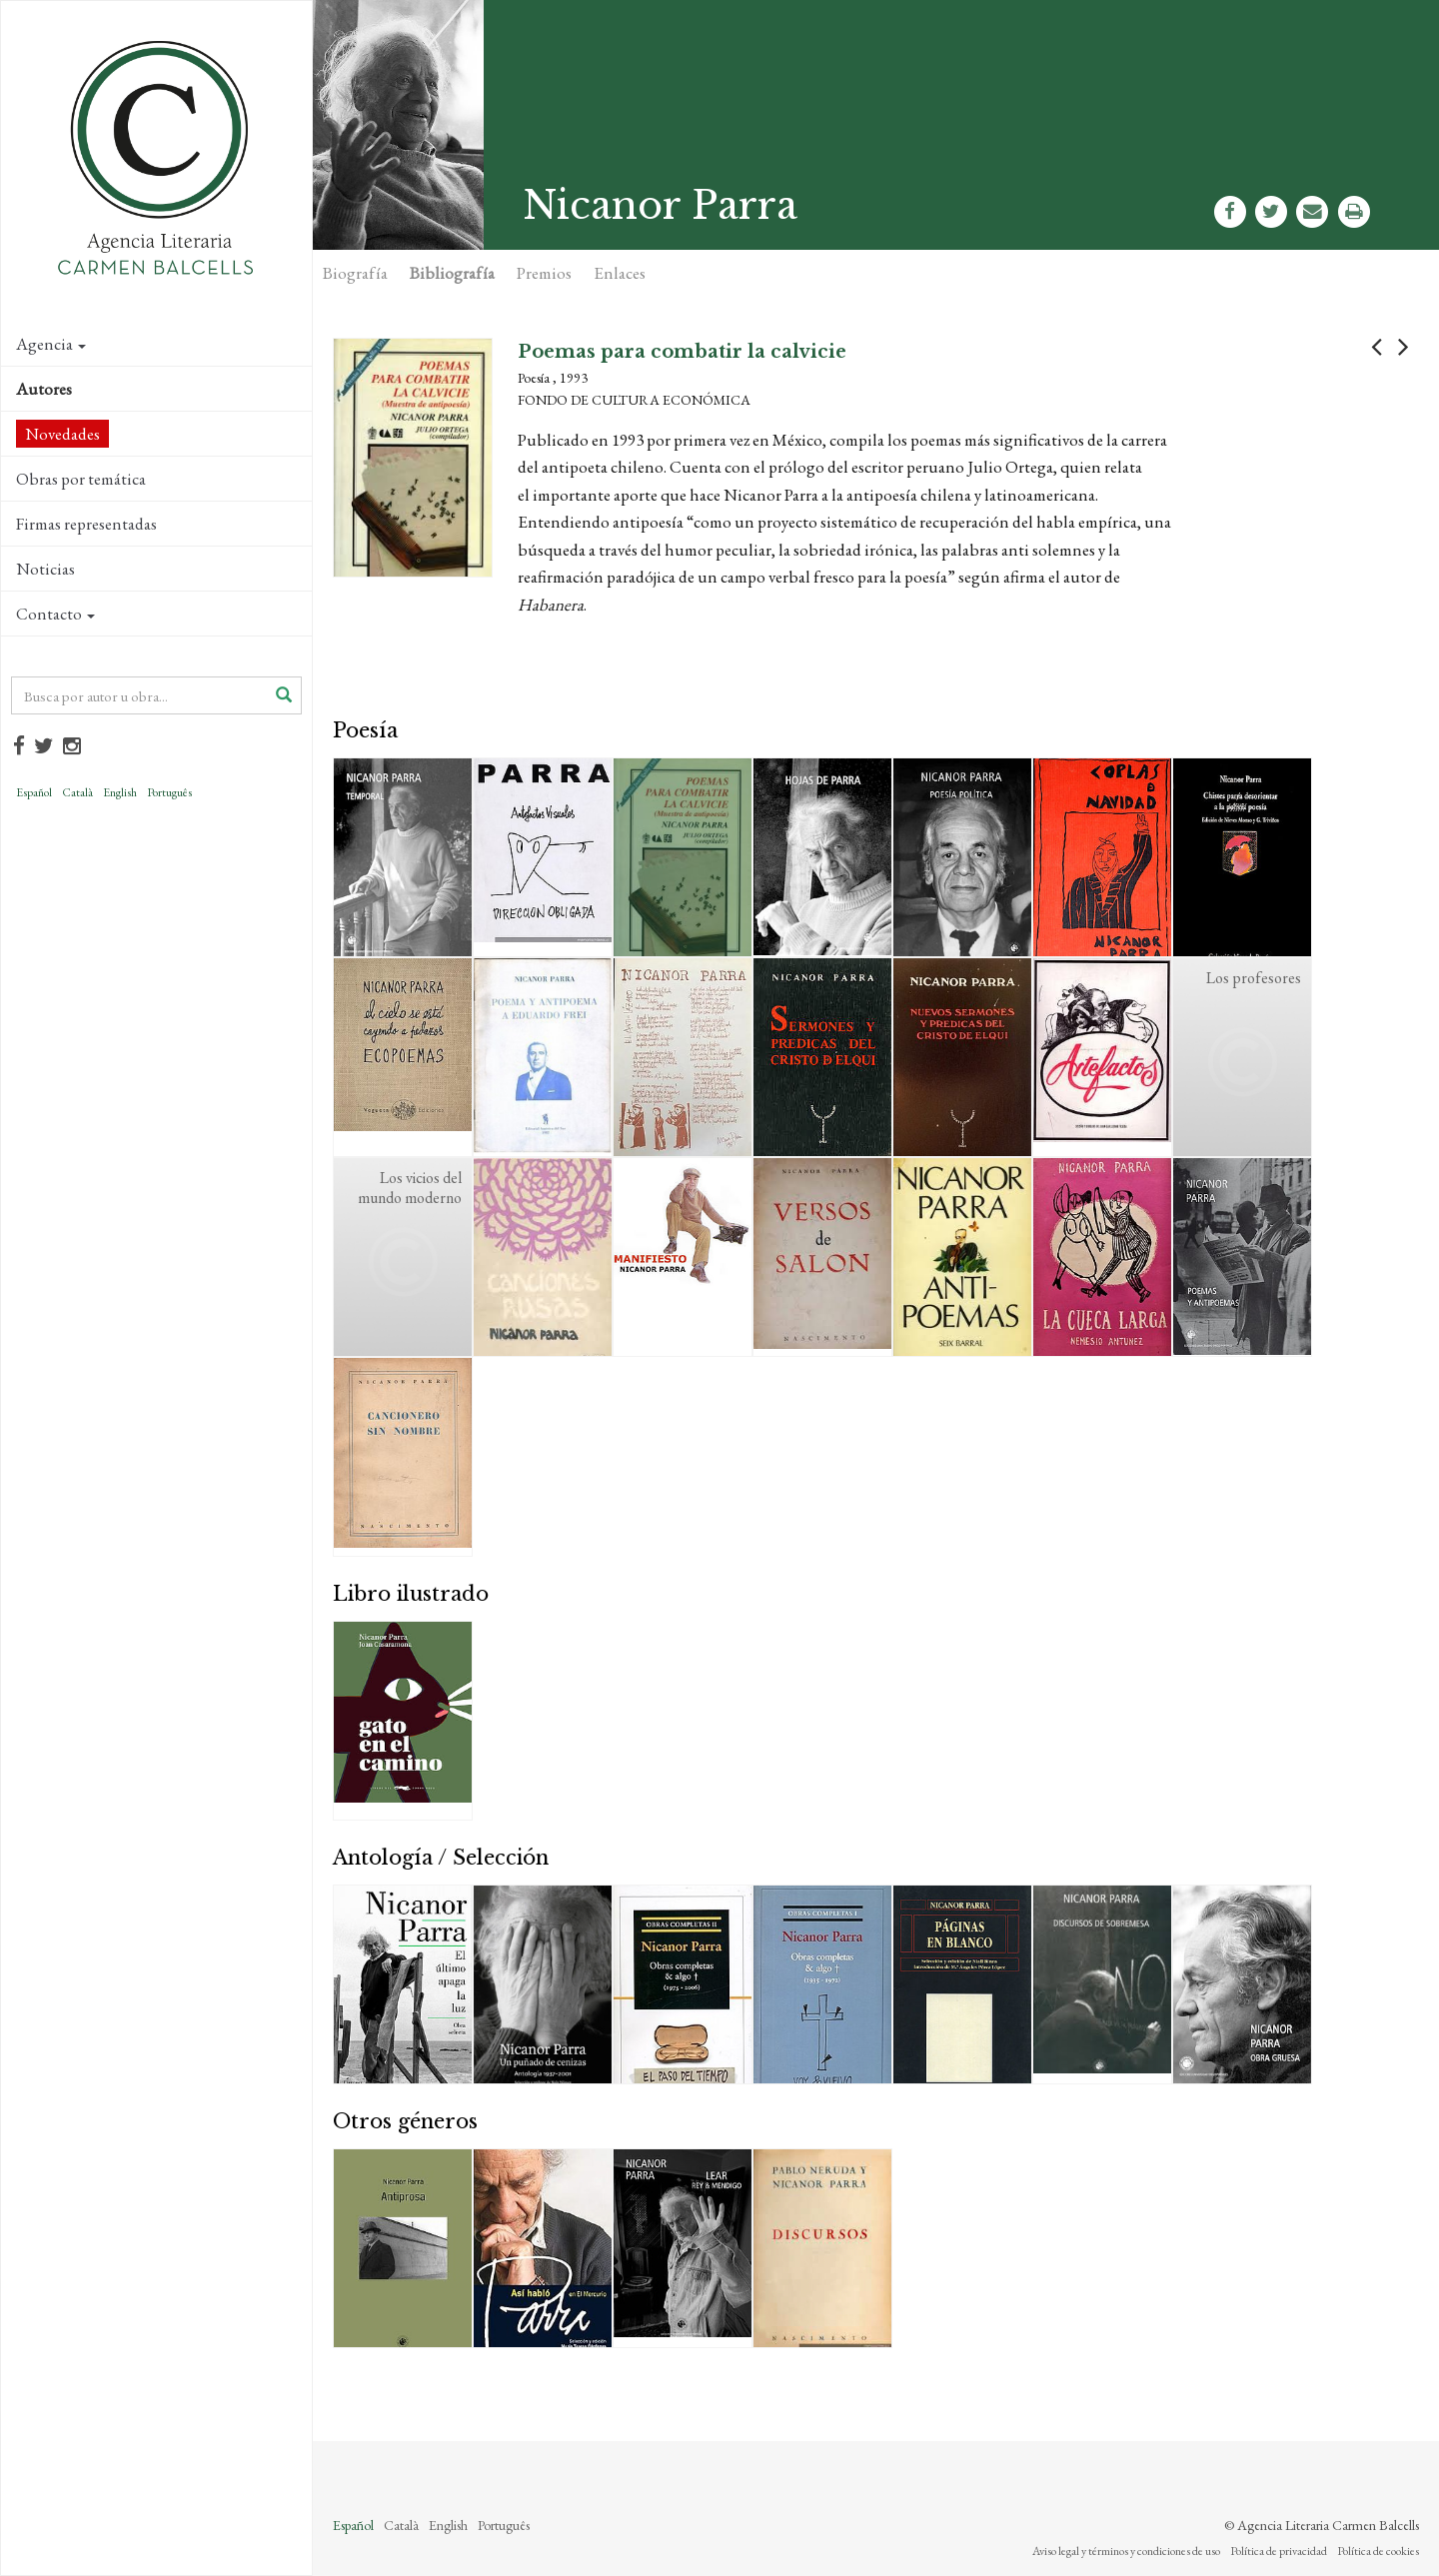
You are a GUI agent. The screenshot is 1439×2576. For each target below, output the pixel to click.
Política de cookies (1378, 2551)
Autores (44, 389)
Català (77, 792)
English (120, 792)
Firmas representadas (86, 524)
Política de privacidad (1278, 2551)
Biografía (355, 273)
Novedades (62, 434)
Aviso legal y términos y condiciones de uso (1126, 2551)
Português (169, 792)
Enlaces (620, 273)
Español (34, 792)
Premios (544, 273)
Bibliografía (452, 273)
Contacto (55, 614)
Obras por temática (81, 479)
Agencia (51, 344)
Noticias (45, 569)
